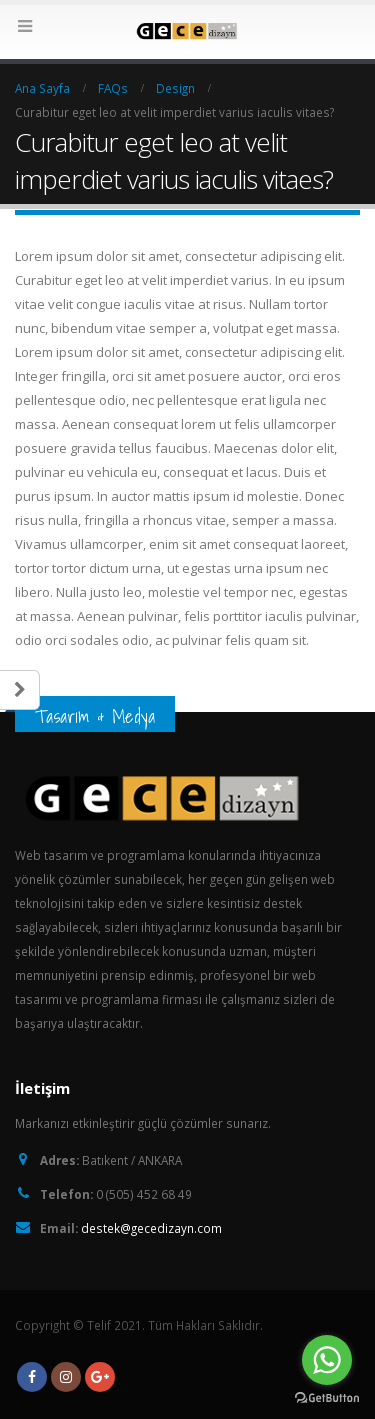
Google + (100, 1377)
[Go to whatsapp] (327, 1360)
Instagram (66, 1377)
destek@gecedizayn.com (151, 1228)
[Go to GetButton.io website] (327, 1398)
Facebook (32, 1377)
